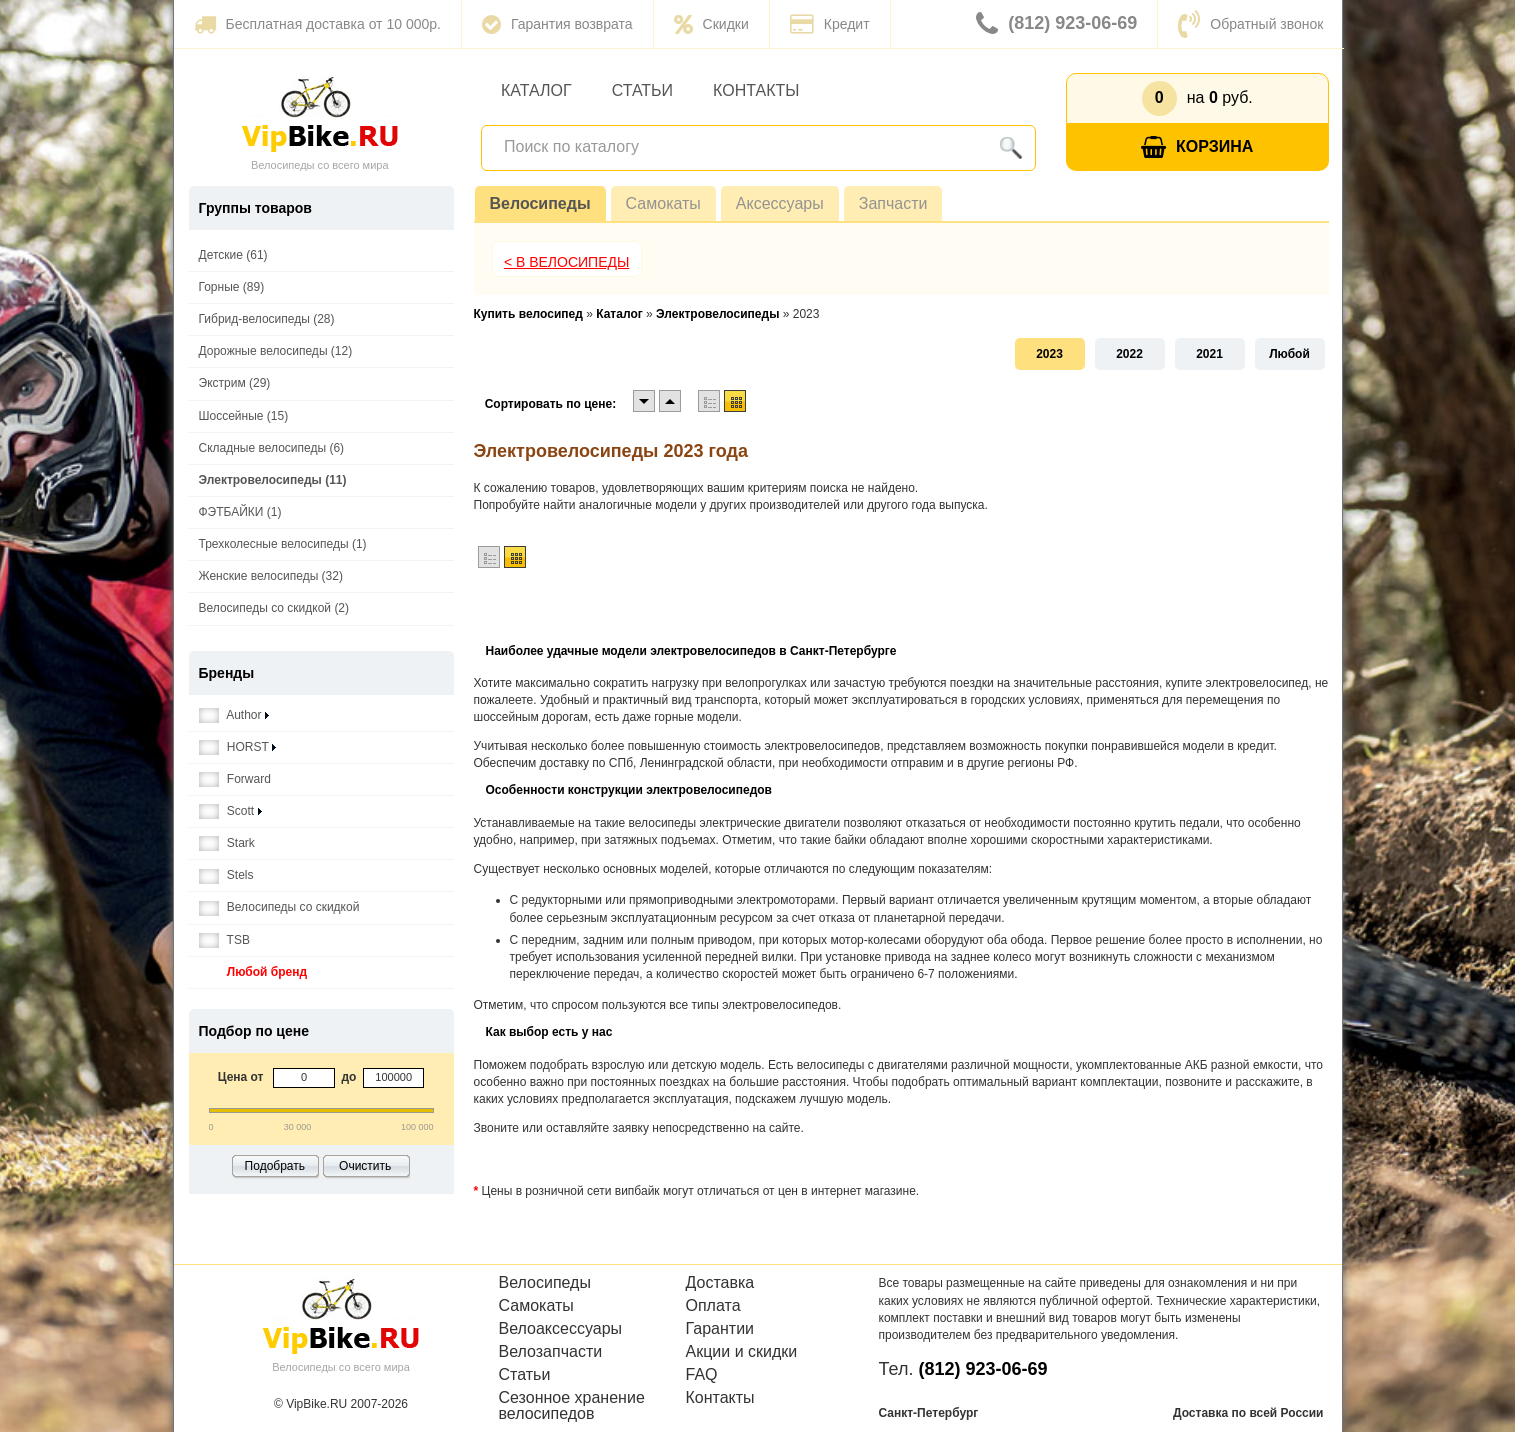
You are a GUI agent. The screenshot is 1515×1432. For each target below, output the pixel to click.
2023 (1049, 354)
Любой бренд (253, 972)
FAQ (702, 1375)
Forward (235, 779)
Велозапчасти (551, 1352)
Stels (226, 875)
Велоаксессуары (561, 1329)
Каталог (536, 90)
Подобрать (275, 1166)
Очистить (365, 1166)
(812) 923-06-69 (1056, 24)
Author (234, 715)
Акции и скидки (742, 1352)
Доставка (720, 1283)
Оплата (713, 1306)
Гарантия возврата (557, 24)
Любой (1289, 354)
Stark (227, 843)
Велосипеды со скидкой (279, 907)
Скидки (711, 24)
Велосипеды (540, 203)
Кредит (830, 24)
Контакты (756, 90)
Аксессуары (780, 203)
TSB (224, 940)
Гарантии (720, 1329)
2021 (1209, 354)
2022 (1129, 354)
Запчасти (893, 203)
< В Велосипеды (567, 262)
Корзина (1197, 147)
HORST (237, 747)
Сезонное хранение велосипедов (572, 1406)
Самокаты (663, 203)
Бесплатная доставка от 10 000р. (317, 24)
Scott (230, 811)
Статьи (642, 90)
